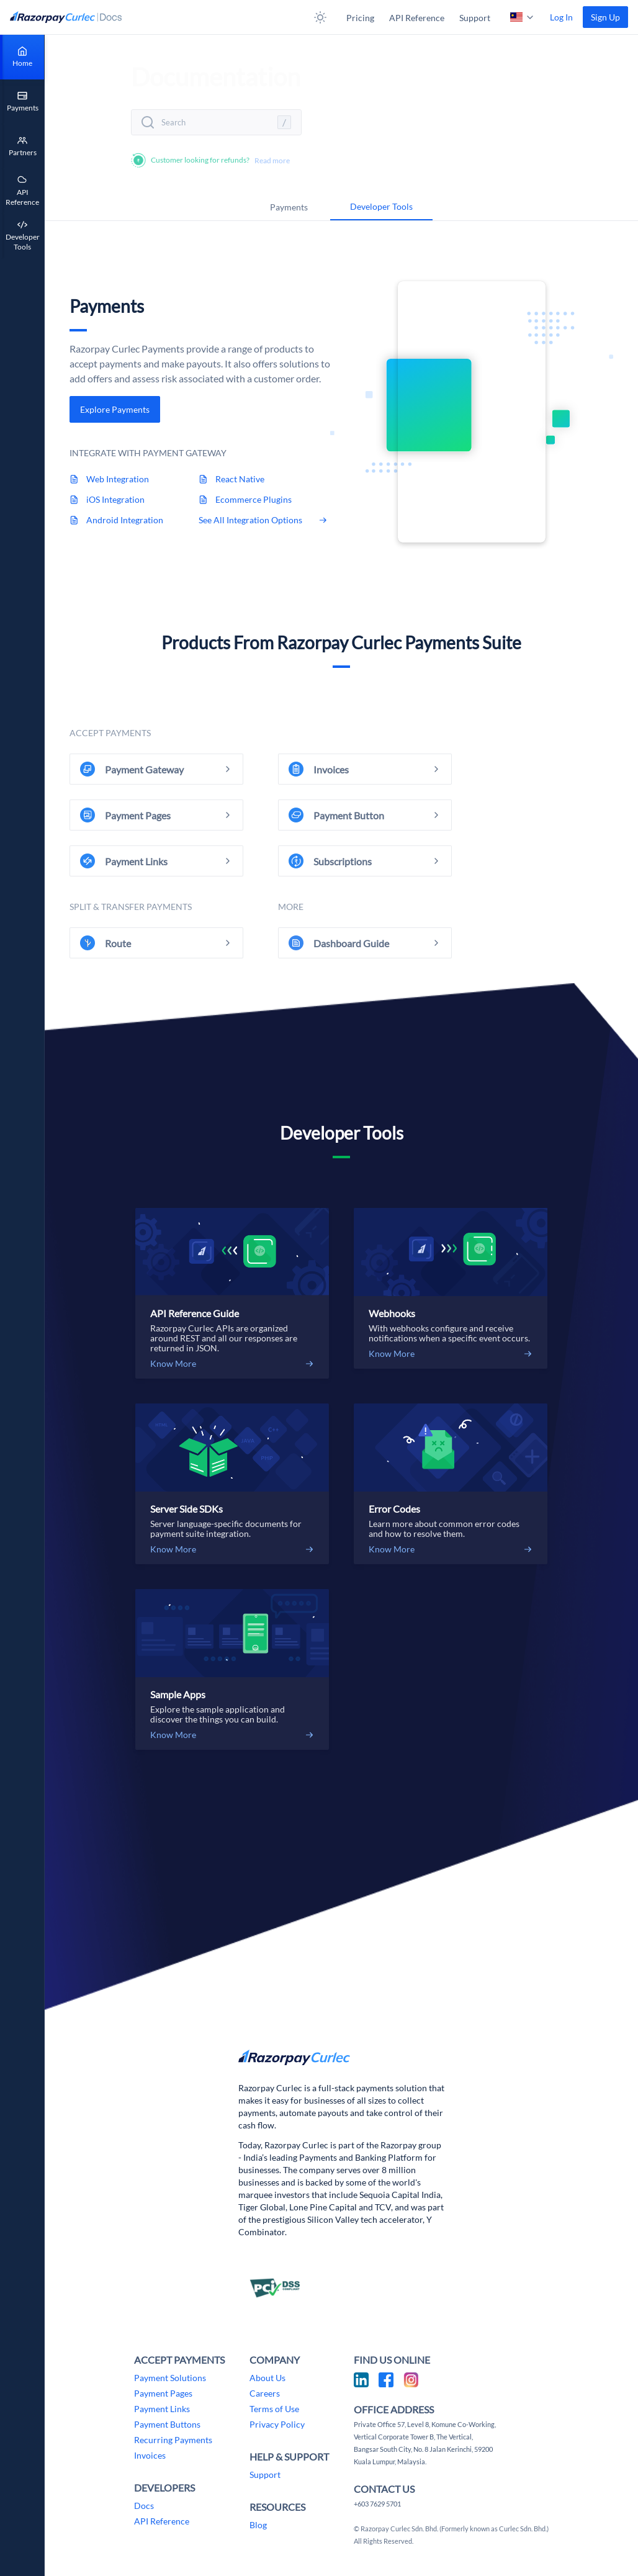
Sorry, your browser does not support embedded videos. (472, 412)
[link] (605, 17)
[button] (320, 17)
